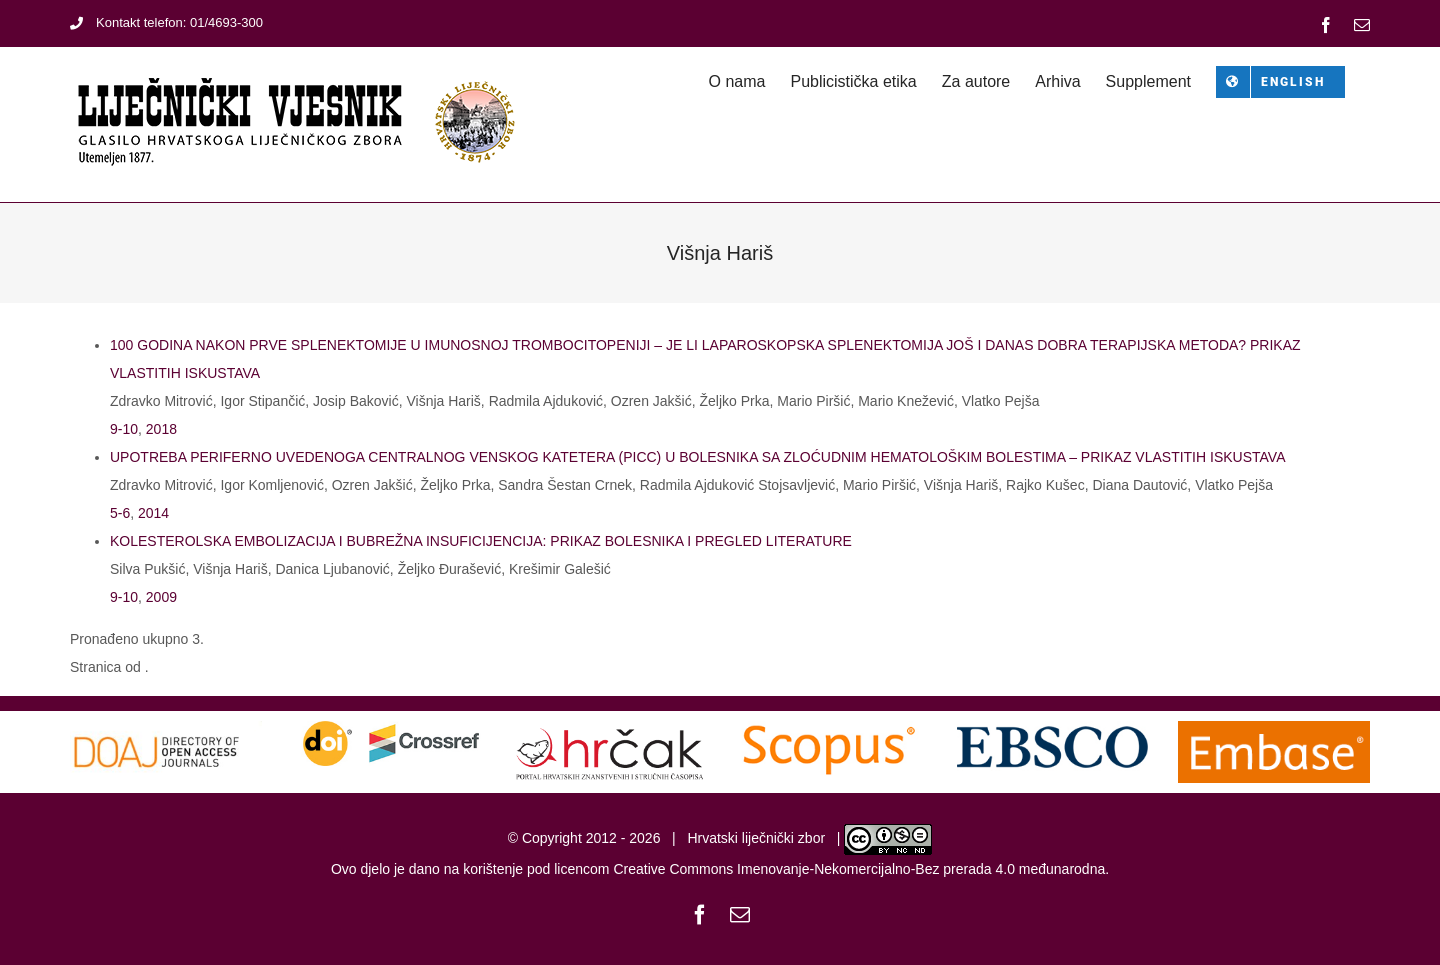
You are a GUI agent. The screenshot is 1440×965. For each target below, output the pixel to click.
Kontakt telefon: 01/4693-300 (166, 22)
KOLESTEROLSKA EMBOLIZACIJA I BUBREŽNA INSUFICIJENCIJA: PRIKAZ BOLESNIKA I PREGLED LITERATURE (481, 541)
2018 (161, 429)
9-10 (124, 429)
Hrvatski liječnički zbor (756, 838)
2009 (161, 597)
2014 (153, 513)
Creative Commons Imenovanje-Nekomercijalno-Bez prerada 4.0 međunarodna (859, 869)
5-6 (120, 513)
